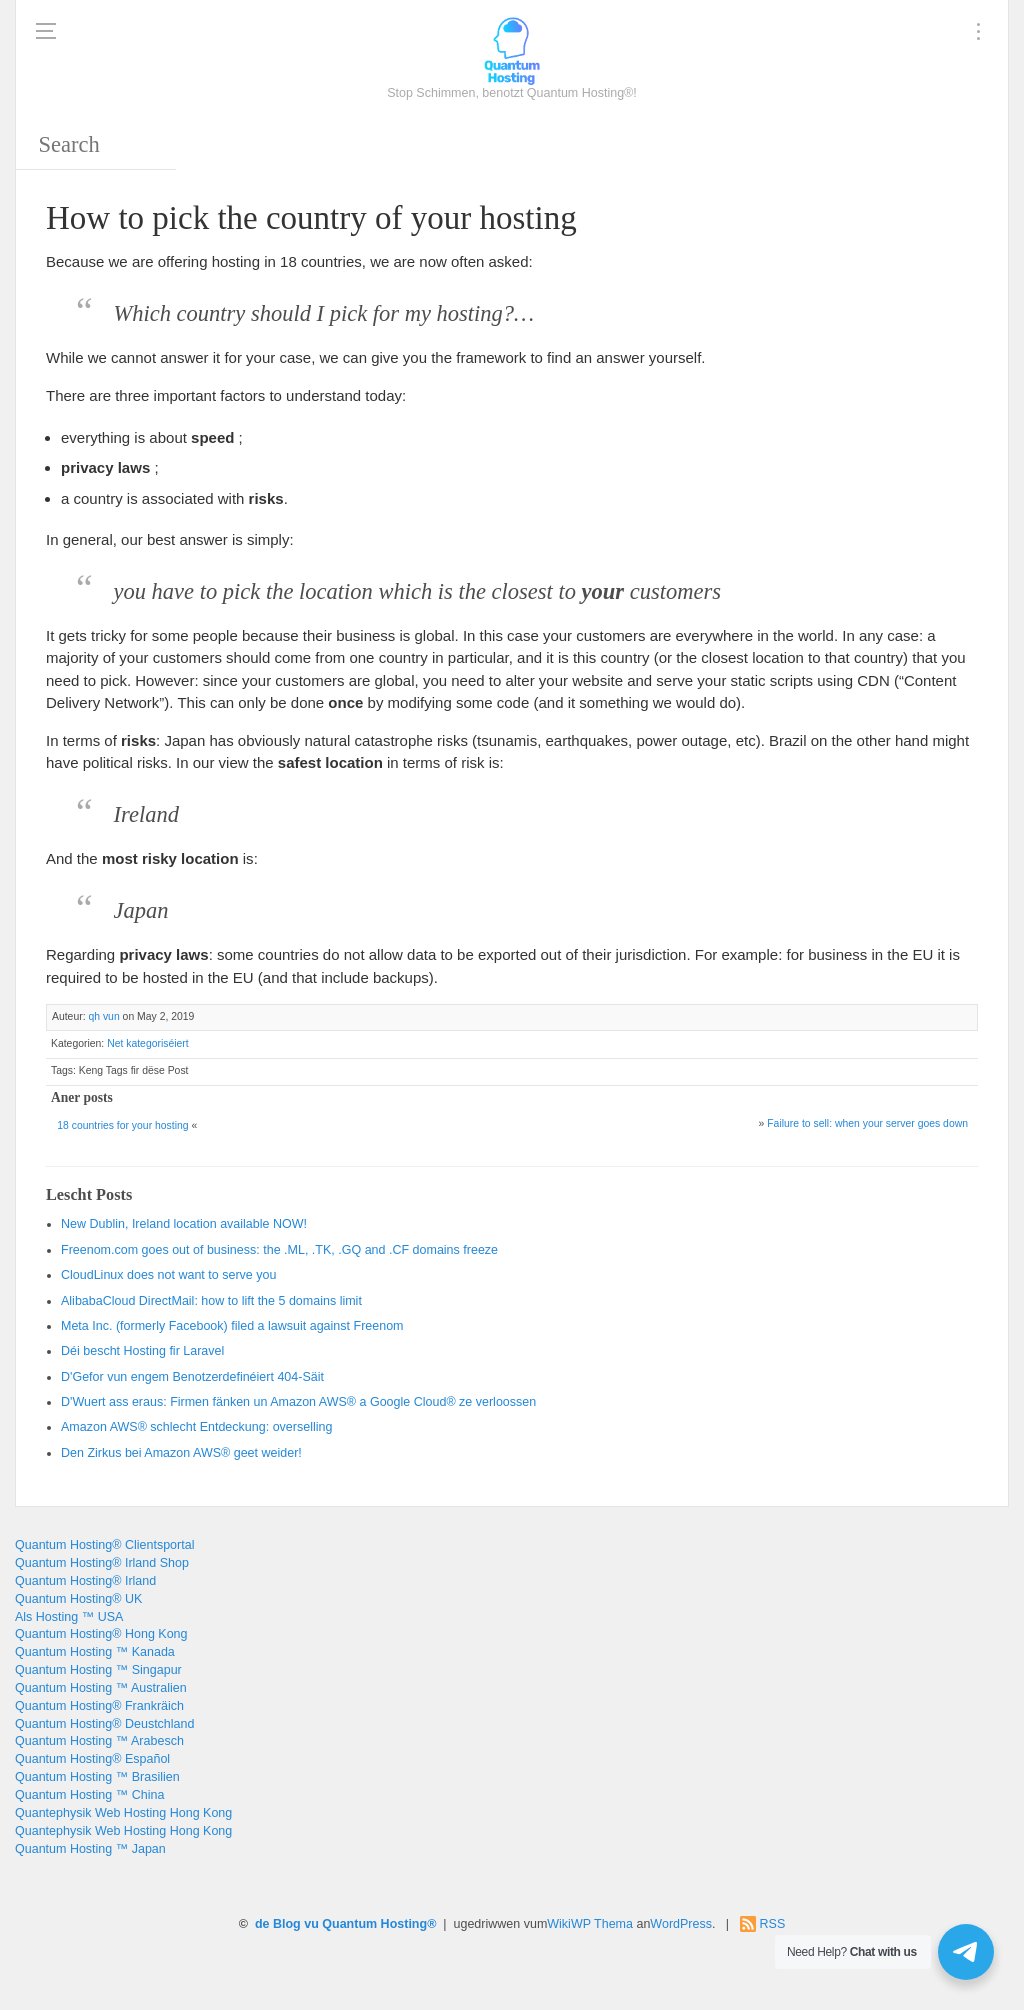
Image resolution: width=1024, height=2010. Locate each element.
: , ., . (279, 1250)
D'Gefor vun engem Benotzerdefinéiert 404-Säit (192, 1377)
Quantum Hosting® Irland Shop (102, 1563)
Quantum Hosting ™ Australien (101, 1688)
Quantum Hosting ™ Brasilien (97, 1777)
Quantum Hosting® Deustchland (104, 1724)
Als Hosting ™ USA (69, 1617)
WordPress (681, 1924)
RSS (773, 1924)
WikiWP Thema (590, 1924)
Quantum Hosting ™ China (89, 1795)
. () (232, 1326)
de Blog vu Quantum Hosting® (345, 1924)
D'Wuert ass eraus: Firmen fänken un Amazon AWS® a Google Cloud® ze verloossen (298, 1402)
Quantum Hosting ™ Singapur (98, 1670)
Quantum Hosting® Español (92, 1759)
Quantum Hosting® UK (78, 1599)
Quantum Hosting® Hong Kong (101, 1634)
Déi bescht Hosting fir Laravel (142, 1351)
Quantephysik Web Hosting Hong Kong (123, 1813)
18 (122, 1125)
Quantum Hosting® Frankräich (99, 1706)
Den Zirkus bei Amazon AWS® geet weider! (181, 1453)
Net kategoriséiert (148, 1043)
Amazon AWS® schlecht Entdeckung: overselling (196, 1427)
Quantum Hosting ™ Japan (90, 1849)
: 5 (211, 1301)
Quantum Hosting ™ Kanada (95, 1652)
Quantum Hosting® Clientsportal (104, 1545)
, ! (184, 1224)
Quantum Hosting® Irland (85, 1581)
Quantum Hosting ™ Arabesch (99, 1741)
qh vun (103, 1016)
